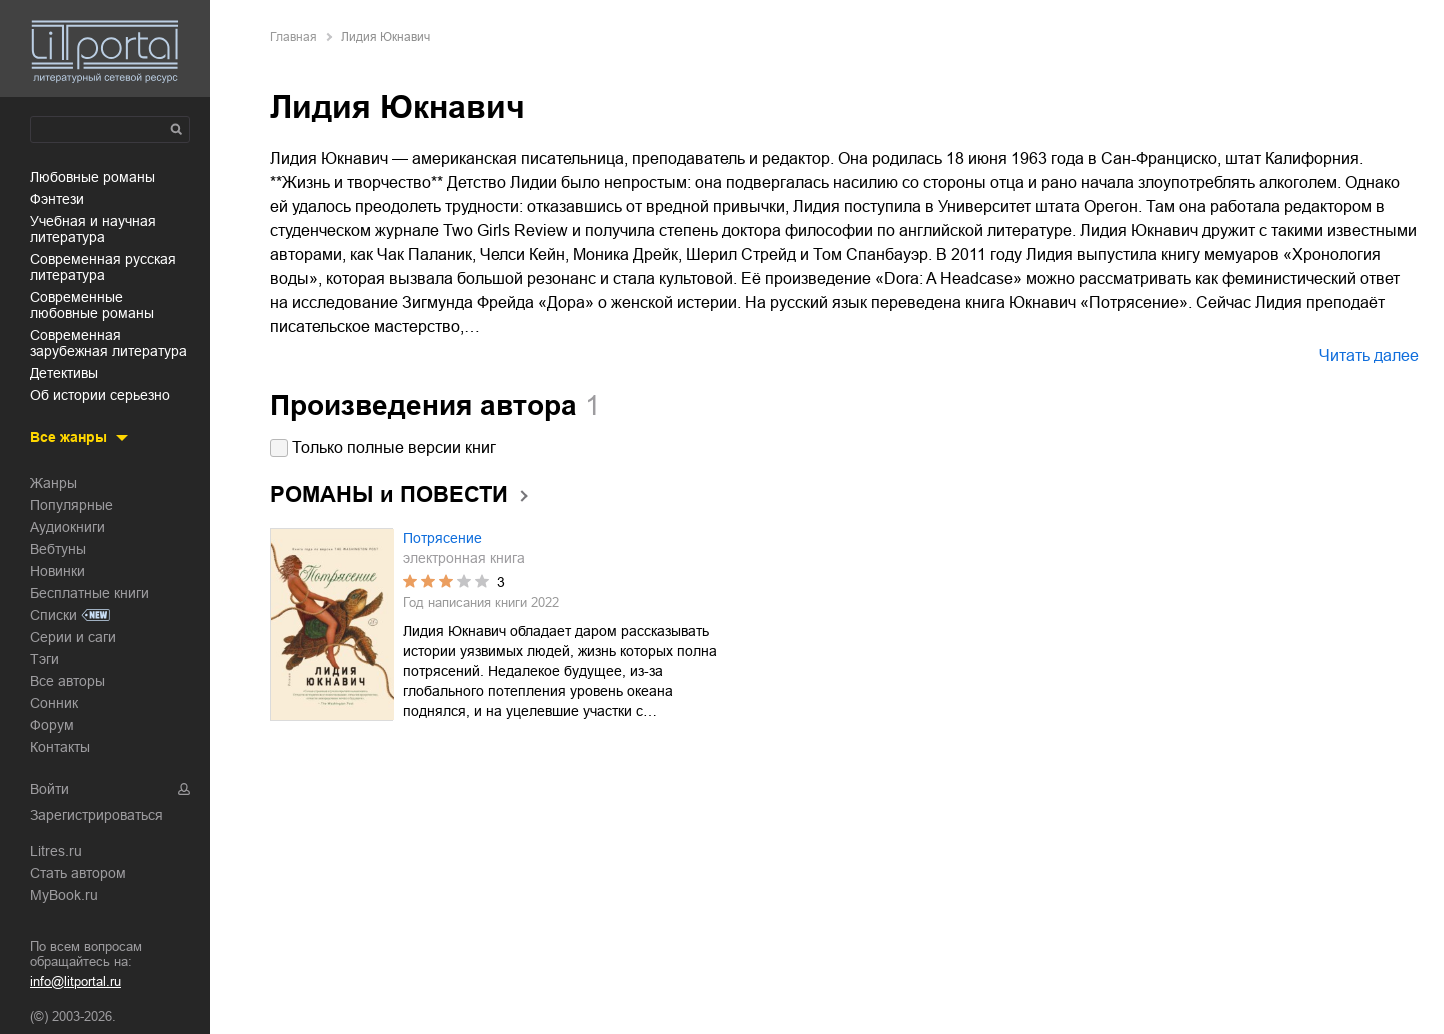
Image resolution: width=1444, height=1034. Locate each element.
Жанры (53, 483)
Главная (293, 37)
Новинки (57, 571)
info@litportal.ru (75, 981)
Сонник (54, 703)
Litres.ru (56, 851)
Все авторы (67, 681)
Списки (53, 615)
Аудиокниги (67, 527)
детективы (64, 373)
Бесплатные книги (89, 593)
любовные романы (92, 177)
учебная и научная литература (93, 229)
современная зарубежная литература (108, 343)
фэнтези (57, 199)
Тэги (44, 659)
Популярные (71, 505)
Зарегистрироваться (96, 815)
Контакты (60, 747)
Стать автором (78, 873)
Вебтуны (58, 549)
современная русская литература (103, 267)
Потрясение (442, 538)
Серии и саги (73, 637)
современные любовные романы (92, 305)
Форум (52, 725)
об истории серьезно (100, 395)
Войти (49, 789)
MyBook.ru (64, 895)
